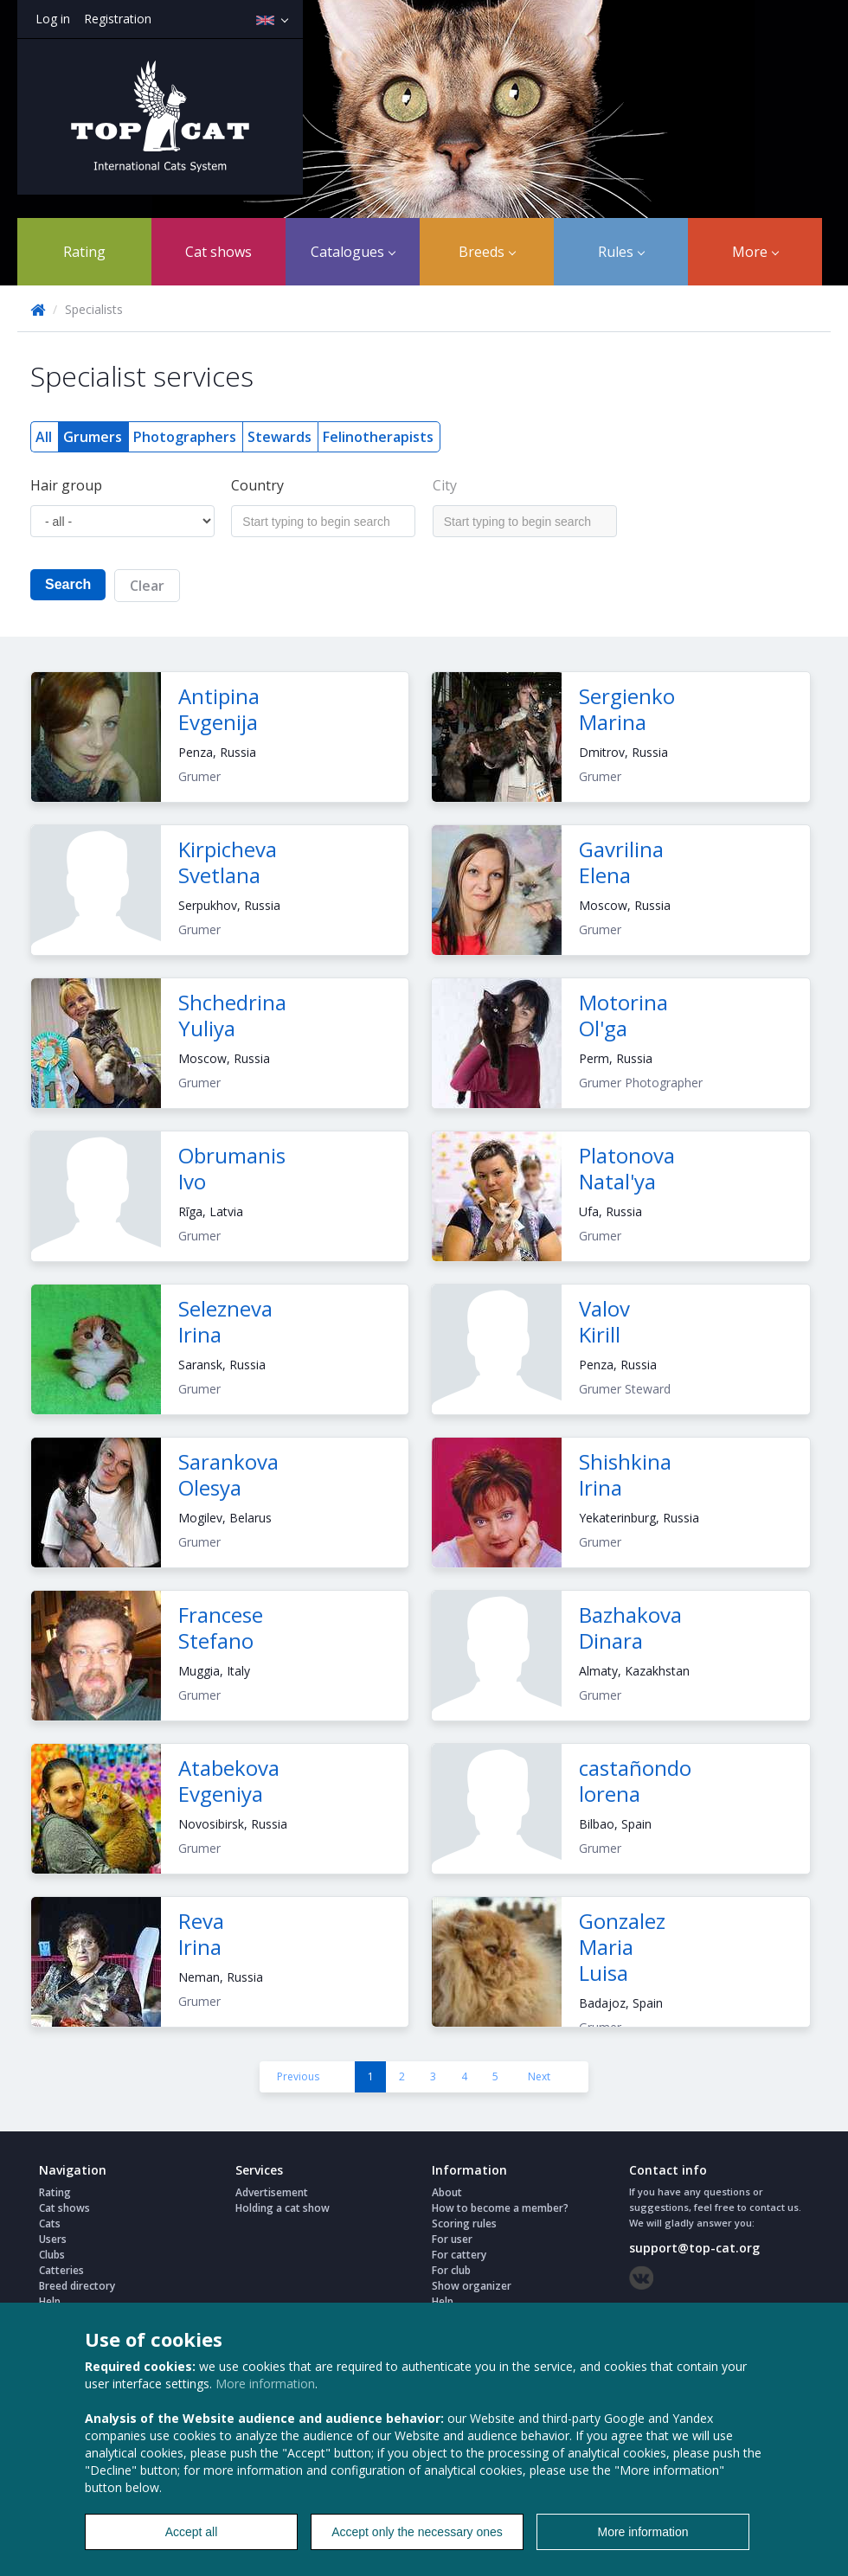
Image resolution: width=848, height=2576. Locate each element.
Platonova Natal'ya (627, 1168)
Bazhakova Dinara (630, 1627)
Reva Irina (201, 1933)
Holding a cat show (282, 2208)
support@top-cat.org (694, 2248)
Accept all (191, 2532)
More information (265, 2383)
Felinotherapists (378, 436)
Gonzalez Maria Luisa (622, 1946)
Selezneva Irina (225, 1321)
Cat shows (218, 251)
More (755, 251)
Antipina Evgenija (219, 709)
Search (68, 584)
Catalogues (353, 251)
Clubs (52, 2254)
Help (50, 2301)
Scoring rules (464, 2223)
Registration (117, 18)
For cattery (459, 2254)
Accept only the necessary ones (417, 2532)
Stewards (279, 436)
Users (53, 2239)
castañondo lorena (635, 1780)
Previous (298, 2076)
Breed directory (77, 2285)
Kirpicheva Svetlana (227, 862)
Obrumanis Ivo (232, 1168)
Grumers (92, 436)
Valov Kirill (604, 1321)
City (445, 485)
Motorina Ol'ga (623, 1015)
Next (539, 2076)
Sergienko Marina (627, 709)
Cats (50, 2223)
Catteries (61, 2270)
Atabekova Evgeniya (228, 1780)
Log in (52, 18)
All (43, 436)
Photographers (184, 436)
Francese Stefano (220, 1627)
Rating (84, 251)
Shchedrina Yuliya (232, 1015)
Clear (147, 585)
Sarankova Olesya (228, 1474)
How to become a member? (500, 2208)
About (447, 2192)
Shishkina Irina (625, 1474)
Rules (621, 251)
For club (451, 2270)
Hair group (66, 485)
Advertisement (271, 2192)
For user (452, 2239)
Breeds (487, 251)
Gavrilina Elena (621, 862)
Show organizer (471, 2285)
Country (257, 485)
